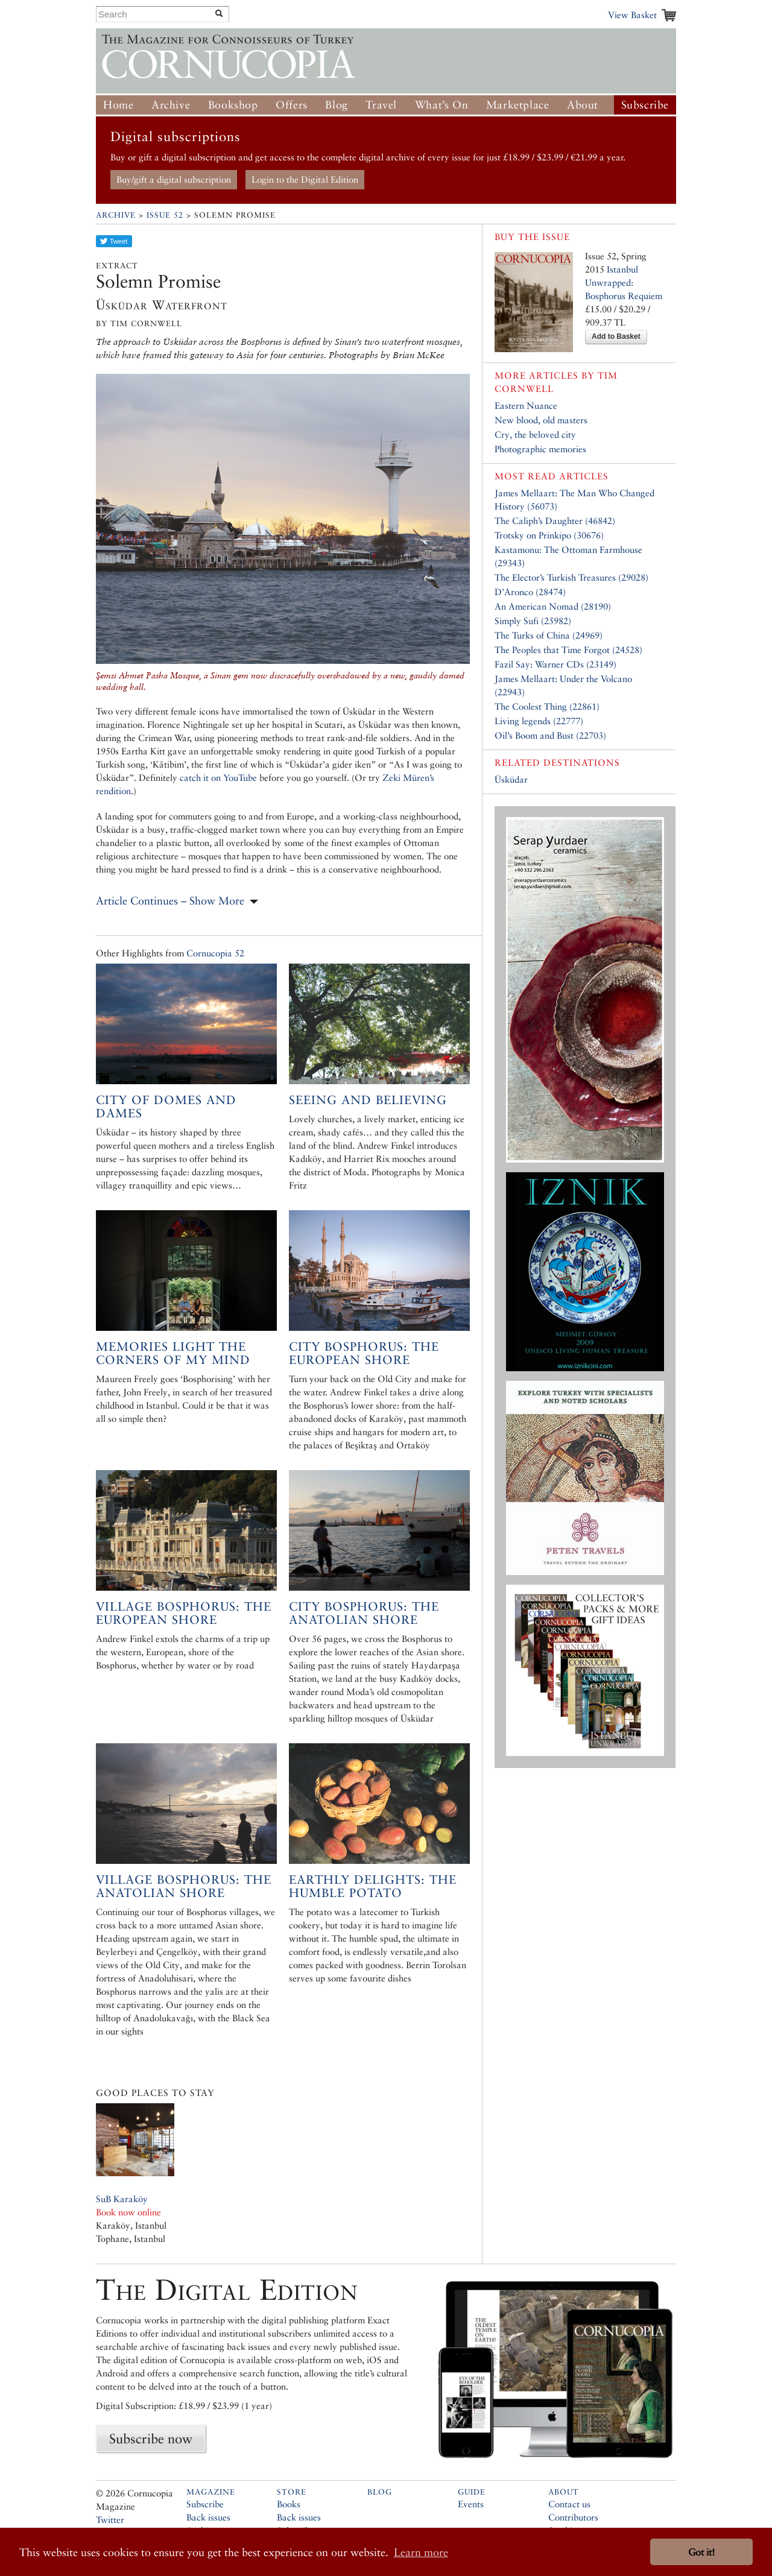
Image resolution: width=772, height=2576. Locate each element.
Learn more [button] (421, 2552)
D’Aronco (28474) (530, 592)
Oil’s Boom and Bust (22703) (550, 735)
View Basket (632, 15)
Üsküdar (511, 779)
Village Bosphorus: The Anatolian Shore (183, 1886)
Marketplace (517, 104)
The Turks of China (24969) (549, 635)
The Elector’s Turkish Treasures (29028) (571, 577)
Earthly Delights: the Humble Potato (373, 1886)
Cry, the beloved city (535, 434)
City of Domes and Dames (166, 1106)
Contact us (569, 2504)
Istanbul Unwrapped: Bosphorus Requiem (623, 282)
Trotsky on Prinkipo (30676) (549, 535)
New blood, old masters (541, 420)
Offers (292, 104)
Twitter (110, 2519)
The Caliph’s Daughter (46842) (555, 521)
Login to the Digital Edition (305, 179)
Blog (336, 104)
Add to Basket (616, 336)
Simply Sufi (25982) (533, 621)
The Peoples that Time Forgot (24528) (568, 650)
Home (118, 104)
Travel (381, 104)
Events (471, 2504)
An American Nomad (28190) (553, 606)
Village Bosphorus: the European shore (183, 1613)
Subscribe (645, 104)
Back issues (208, 2517)
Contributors (573, 2517)
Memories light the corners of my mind (173, 1353)
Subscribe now (150, 2438)
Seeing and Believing (368, 1100)
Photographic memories (540, 449)
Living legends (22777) (539, 721)
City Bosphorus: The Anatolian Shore (364, 1613)
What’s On (441, 104)
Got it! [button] (701, 2552)
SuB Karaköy (122, 2199)
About (582, 104)
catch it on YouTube (218, 777)
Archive (170, 104)
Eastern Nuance (526, 405)
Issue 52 (165, 214)
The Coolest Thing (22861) (547, 706)
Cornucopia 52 (215, 953)
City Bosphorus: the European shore (364, 1353)
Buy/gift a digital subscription (173, 179)
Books (288, 2504)
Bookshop (233, 104)
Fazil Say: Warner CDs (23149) (555, 664)
